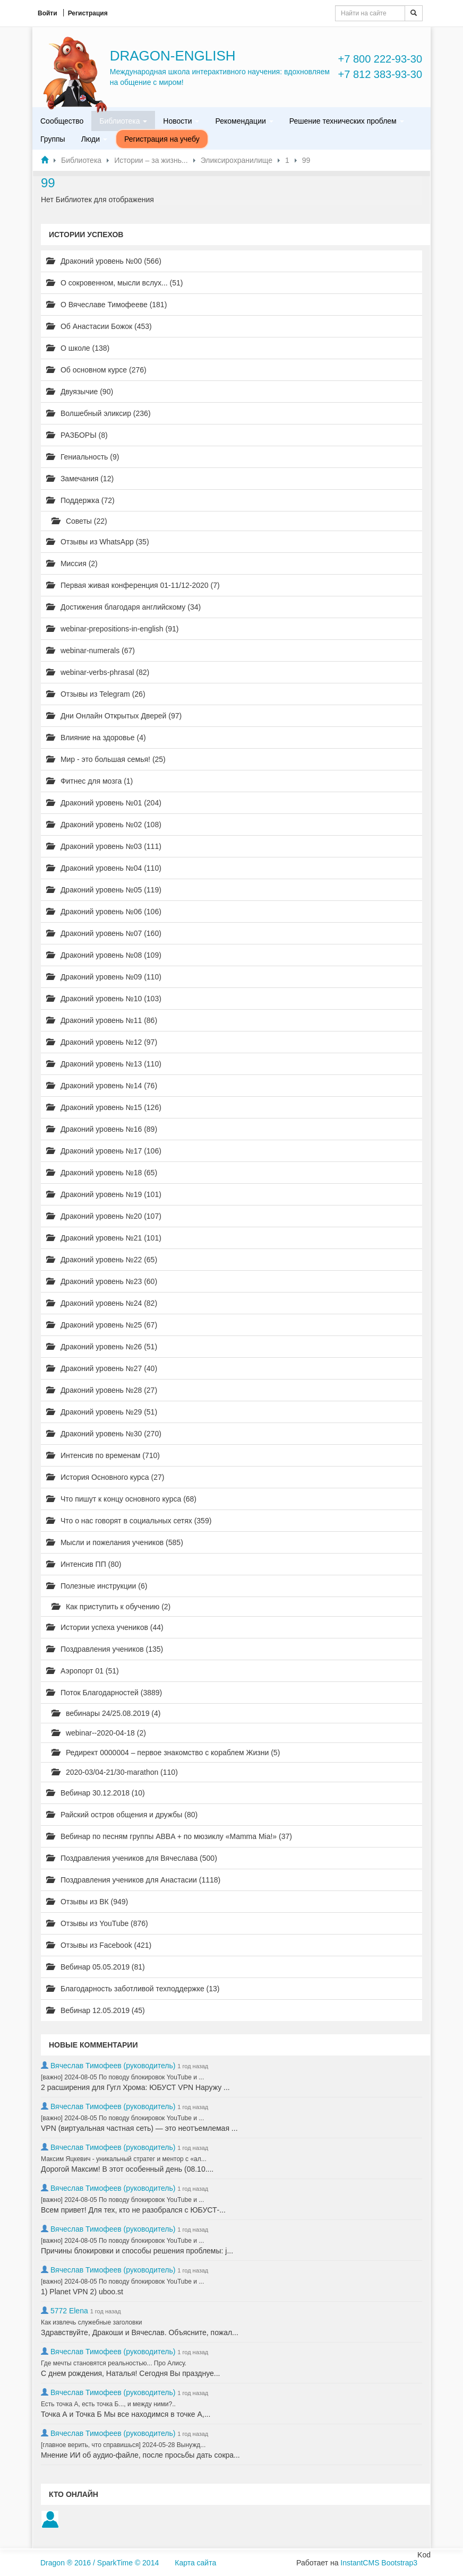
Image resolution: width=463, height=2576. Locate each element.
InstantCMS (359, 2562)
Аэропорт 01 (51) (82, 1671)
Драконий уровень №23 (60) (101, 1281)
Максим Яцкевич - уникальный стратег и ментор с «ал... (124, 2159)
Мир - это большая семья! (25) (106, 759)
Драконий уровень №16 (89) (101, 1129)
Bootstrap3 (399, 2562)
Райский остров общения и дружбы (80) (122, 1814)
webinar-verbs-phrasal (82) (97, 672)
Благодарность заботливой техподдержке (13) (133, 1988)
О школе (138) (77, 348)
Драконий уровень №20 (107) (103, 1216)
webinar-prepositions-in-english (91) (112, 629)
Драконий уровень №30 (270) (103, 1433)
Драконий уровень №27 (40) (101, 1368)
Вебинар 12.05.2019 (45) (95, 2010)
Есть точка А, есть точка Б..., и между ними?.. (108, 2404)
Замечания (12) (80, 478)
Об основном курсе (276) (96, 370)
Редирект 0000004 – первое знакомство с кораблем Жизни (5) (166, 1752)
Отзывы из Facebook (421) (98, 1945)
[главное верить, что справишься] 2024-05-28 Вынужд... (123, 2445)
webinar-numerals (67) (90, 650)
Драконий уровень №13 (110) (103, 1064)
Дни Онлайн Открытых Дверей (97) (114, 716)
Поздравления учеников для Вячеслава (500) (131, 1858)
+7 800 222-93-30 (380, 59)
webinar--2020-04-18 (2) (99, 1733)
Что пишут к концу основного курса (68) (121, 1499)
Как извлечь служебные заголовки (91, 2322)
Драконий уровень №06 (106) (103, 911)
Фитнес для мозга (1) (89, 781)
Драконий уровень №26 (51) (101, 1346)
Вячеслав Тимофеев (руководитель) (113, 2065)
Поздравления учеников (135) (104, 1649)
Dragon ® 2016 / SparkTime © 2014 (99, 2562)
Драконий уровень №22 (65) (101, 1259)
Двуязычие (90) (79, 391)
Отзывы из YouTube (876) (97, 1923)
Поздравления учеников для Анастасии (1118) (133, 1880)
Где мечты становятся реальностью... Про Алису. (113, 2363)
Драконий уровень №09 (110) (103, 977)
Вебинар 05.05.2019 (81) (95, 1967)
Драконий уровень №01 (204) (103, 803)
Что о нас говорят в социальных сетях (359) (128, 1520)
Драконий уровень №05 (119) (103, 890)
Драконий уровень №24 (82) (101, 1303)
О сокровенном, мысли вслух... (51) (114, 283)
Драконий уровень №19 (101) (103, 1194)
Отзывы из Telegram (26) (95, 694)
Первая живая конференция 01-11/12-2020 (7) (133, 585)
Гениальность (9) (82, 457)
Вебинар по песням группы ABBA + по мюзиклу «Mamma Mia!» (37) (169, 1836)
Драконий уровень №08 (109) (103, 955)
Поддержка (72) (80, 500)
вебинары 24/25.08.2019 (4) (106, 1713)
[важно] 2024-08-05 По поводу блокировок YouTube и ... (122, 2077)
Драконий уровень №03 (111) (103, 846)
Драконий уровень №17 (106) (103, 1151)
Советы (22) (79, 521)
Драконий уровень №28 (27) (101, 1390)
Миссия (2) (72, 563)
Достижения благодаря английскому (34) (123, 607)
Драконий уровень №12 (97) (101, 1042)
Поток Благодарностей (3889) (104, 1692)
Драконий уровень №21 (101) (103, 1238)
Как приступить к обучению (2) (111, 1606)
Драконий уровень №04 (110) (103, 868)
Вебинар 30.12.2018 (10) (95, 1793)
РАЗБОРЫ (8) (77, 435)
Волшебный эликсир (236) (98, 413)
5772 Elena (69, 2310)
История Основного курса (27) (105, 1477)
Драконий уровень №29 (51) (101, 1412)
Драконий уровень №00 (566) (103, 261)
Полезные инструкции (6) (96, 1586)
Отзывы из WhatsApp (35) (97, 541)
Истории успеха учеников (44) (105, 1627)
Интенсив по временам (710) (103, 1455)
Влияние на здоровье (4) (96, 737)
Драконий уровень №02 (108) (103, 824)
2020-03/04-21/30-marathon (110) (115, 1772)
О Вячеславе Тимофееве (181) (106, 304)
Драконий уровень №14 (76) (101, 1085)
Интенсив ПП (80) (84, 1564)
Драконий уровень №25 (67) (101, 1325)
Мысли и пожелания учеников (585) (114, 1542)
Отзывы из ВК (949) (87, 1901)
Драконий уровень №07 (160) (103, 933)
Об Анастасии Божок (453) (99, 326)
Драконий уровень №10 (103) (103, 998)
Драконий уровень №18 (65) (101, 1172)
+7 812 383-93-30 (380, 74)
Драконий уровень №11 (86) (101, 1020)
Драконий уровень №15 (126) (103, 1107)
